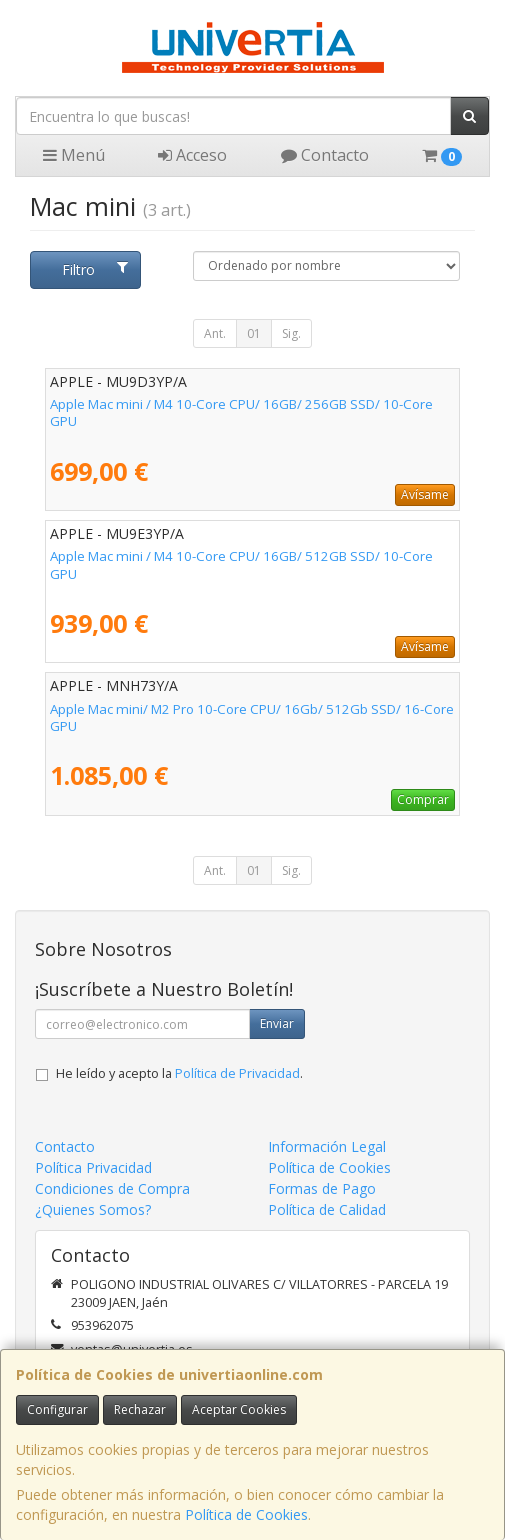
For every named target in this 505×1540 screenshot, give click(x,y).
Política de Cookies (246, 1514)
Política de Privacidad (237, 1073)
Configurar (57, 1409)
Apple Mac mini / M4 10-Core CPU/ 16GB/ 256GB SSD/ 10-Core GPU (241, 412)
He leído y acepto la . (179, 1073)
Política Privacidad (93, 1167)
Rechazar (140, 1409)
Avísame (425, 494)
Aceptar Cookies (239, 1409)
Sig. (291, 333)
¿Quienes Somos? (93, 1209)
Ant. (215, 333)
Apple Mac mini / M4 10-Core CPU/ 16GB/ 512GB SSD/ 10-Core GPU (241, 564)
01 (254, 333)
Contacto (325, 155)
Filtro (95, 269)
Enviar (277, 1023)
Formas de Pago (322, 1188)
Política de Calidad (327, 1209)
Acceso (192, 155)
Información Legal (327, 1146)
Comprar (423, 799)
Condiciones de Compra (112, 1188)
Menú (74, 155)
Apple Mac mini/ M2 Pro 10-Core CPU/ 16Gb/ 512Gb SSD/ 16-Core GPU (252, 717)
